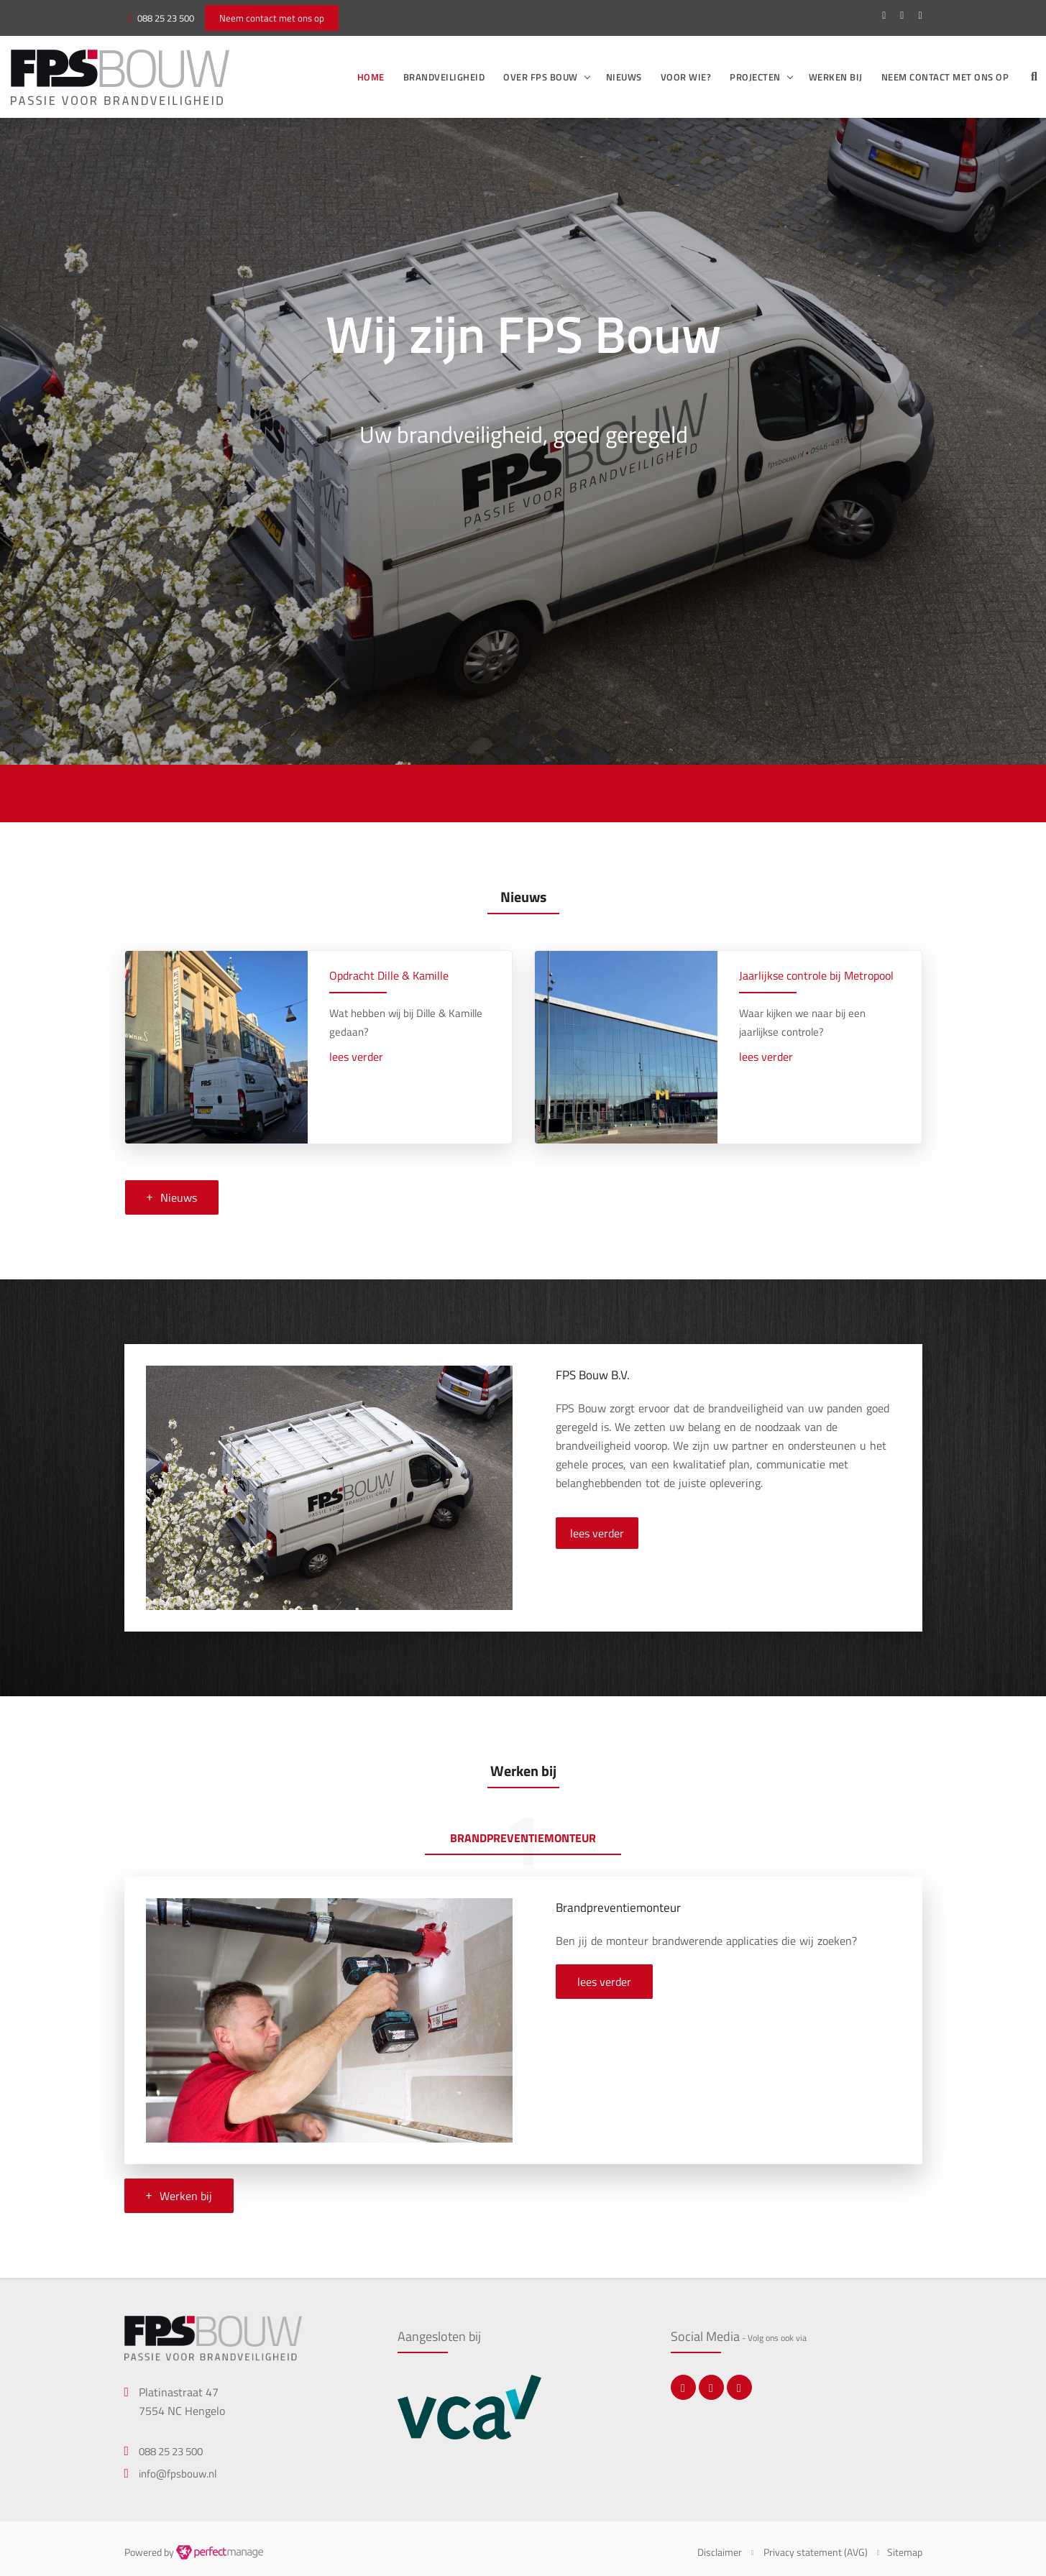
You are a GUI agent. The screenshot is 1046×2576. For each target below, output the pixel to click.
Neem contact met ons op (945, 77)
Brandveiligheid (444, 77)
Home (371, 77)
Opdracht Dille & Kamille (389, 975)
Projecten (755, 77)
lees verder (356, 1056)
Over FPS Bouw (540, 77)
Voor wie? (686, 77)
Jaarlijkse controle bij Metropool (816, 975)
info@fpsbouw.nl (177, 2473)
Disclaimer (719, 2551)
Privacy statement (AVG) (815, 2551)
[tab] (523, 1839)
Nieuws (624, 77)
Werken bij (836, 77)
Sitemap (904, 2551)
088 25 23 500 (165, 18)
